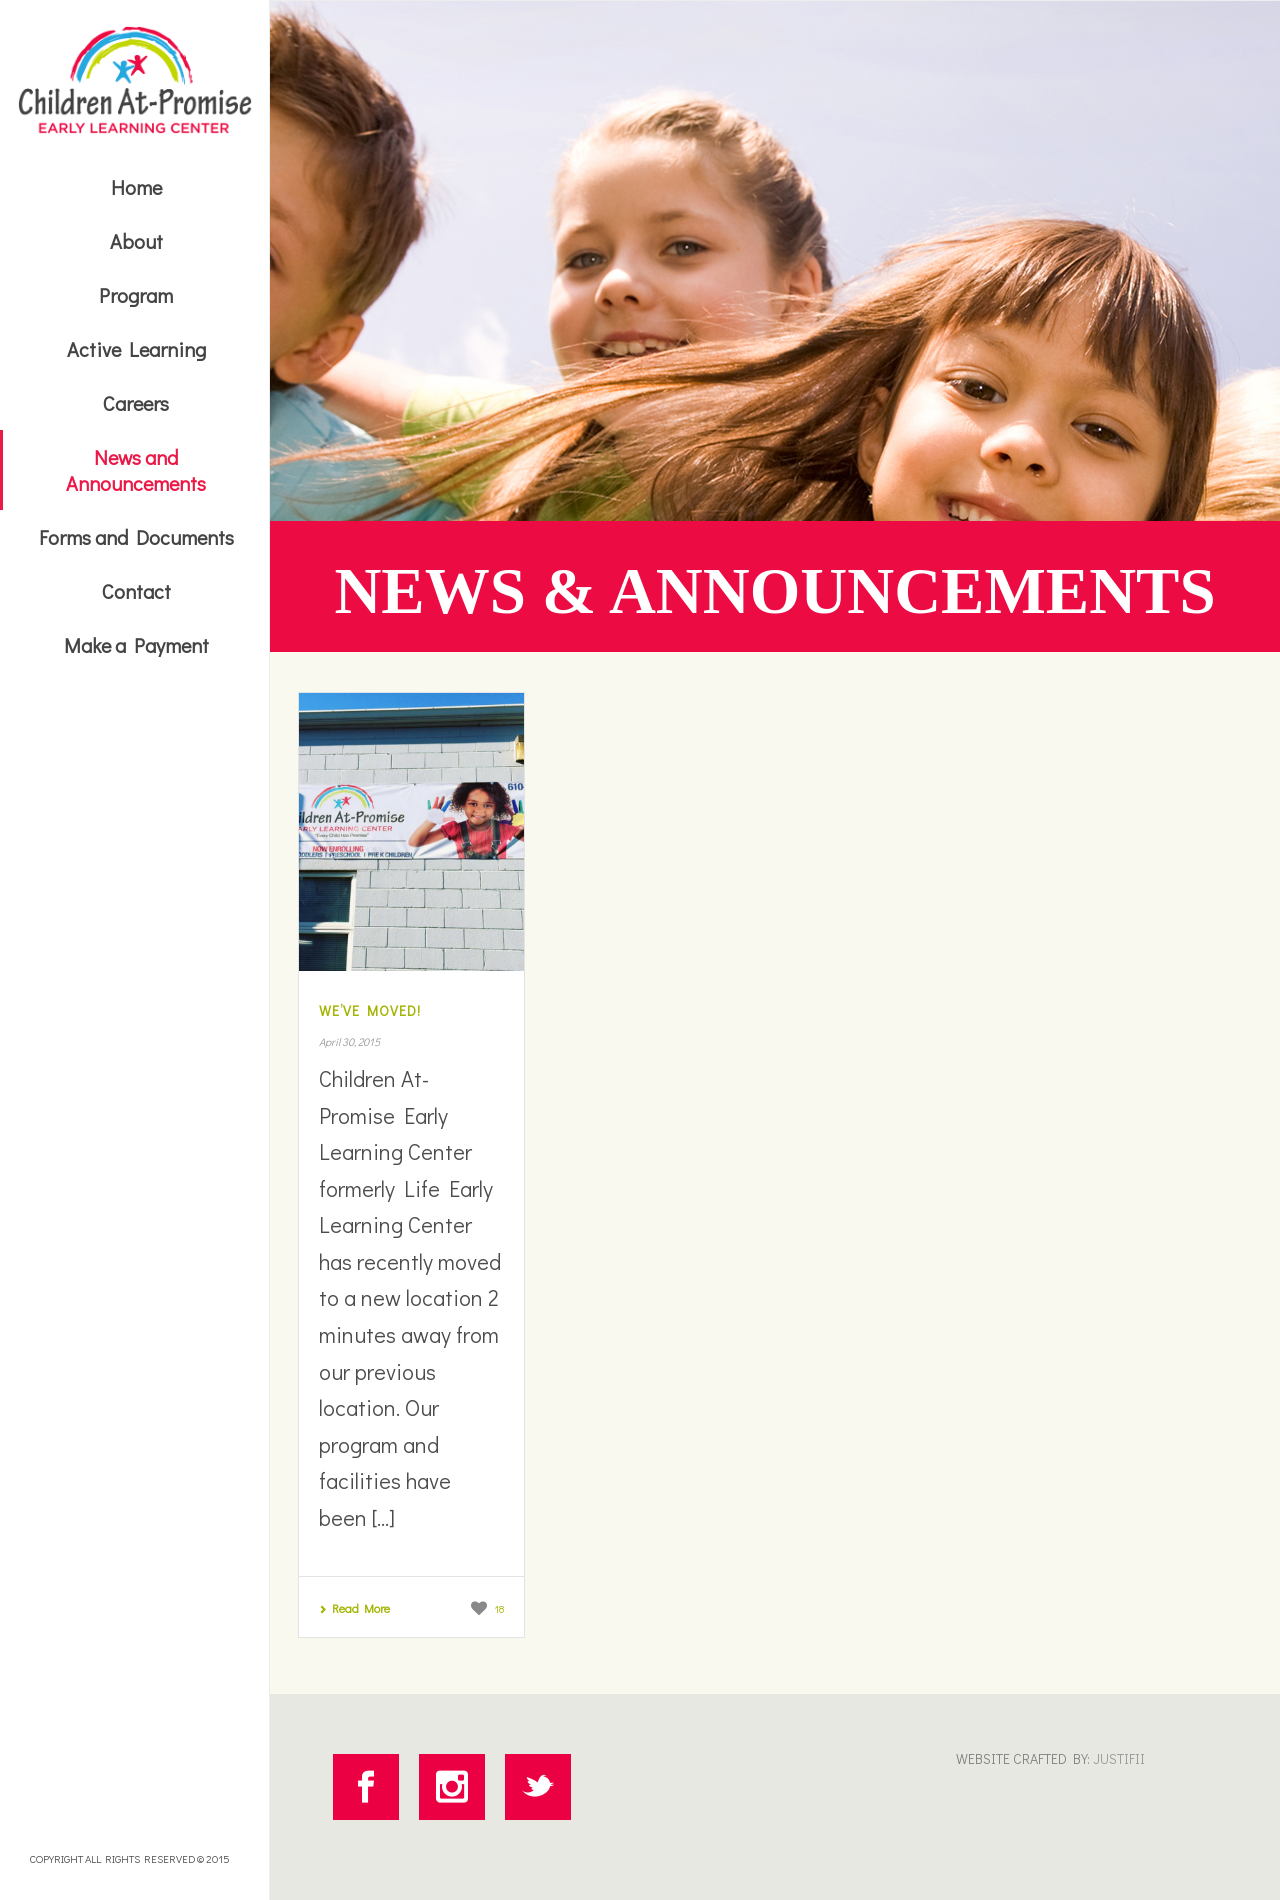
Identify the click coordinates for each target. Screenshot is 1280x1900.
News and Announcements (136, 470)
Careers (136, 403)
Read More (354, 1608)
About (136, 241)
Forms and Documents (136, 537)
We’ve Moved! (370, 1010)
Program (136, 295)
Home (136, 187)
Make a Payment (136, 645)
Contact (136, 591)
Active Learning (136, 349)
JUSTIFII (1117, 1758)
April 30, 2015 (349, 1041)
